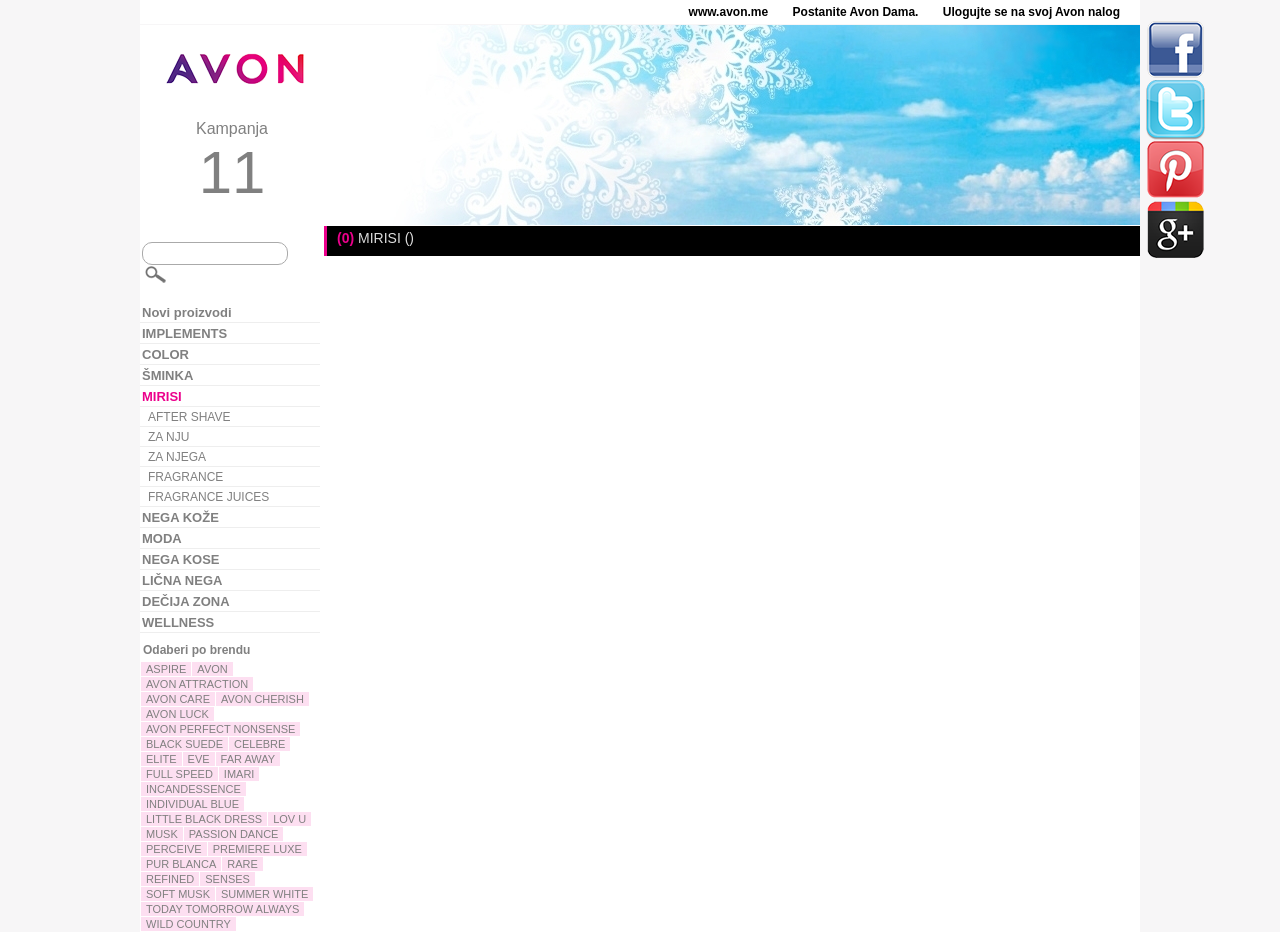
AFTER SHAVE (189, 417)
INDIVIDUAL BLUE (192, 804)
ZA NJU (168, 437)
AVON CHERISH (262, 699)
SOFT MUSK (178, 894)
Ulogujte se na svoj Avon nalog (1031, 12)
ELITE (161, 759)
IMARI (239, 774)
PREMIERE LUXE (257, 849)
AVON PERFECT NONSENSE (220, 729)
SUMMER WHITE (264, 894)
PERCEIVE (174, 849)
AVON (212, 669)
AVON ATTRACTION (197, 684)
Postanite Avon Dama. (856, 12)
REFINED (170, 879)
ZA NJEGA (177, 457)
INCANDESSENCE (193, 789)
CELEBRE (259, 744)
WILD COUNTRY (188, 924)
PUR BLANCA (181, 864)
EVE (199, 759)
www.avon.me (729, 12)
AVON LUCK (177, 714)
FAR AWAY (248, 759)
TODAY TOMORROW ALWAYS (222, 909)
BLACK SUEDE (184, 744)
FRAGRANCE (185, 477)
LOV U (289, 819)
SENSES (227, 879)
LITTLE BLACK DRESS (204, 819)
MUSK (162, 834)
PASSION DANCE (234, 834)
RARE (242, 864)
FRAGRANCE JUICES (208, 497)
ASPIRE (166, 669)
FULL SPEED (179, 774)
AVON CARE (178, 699)
